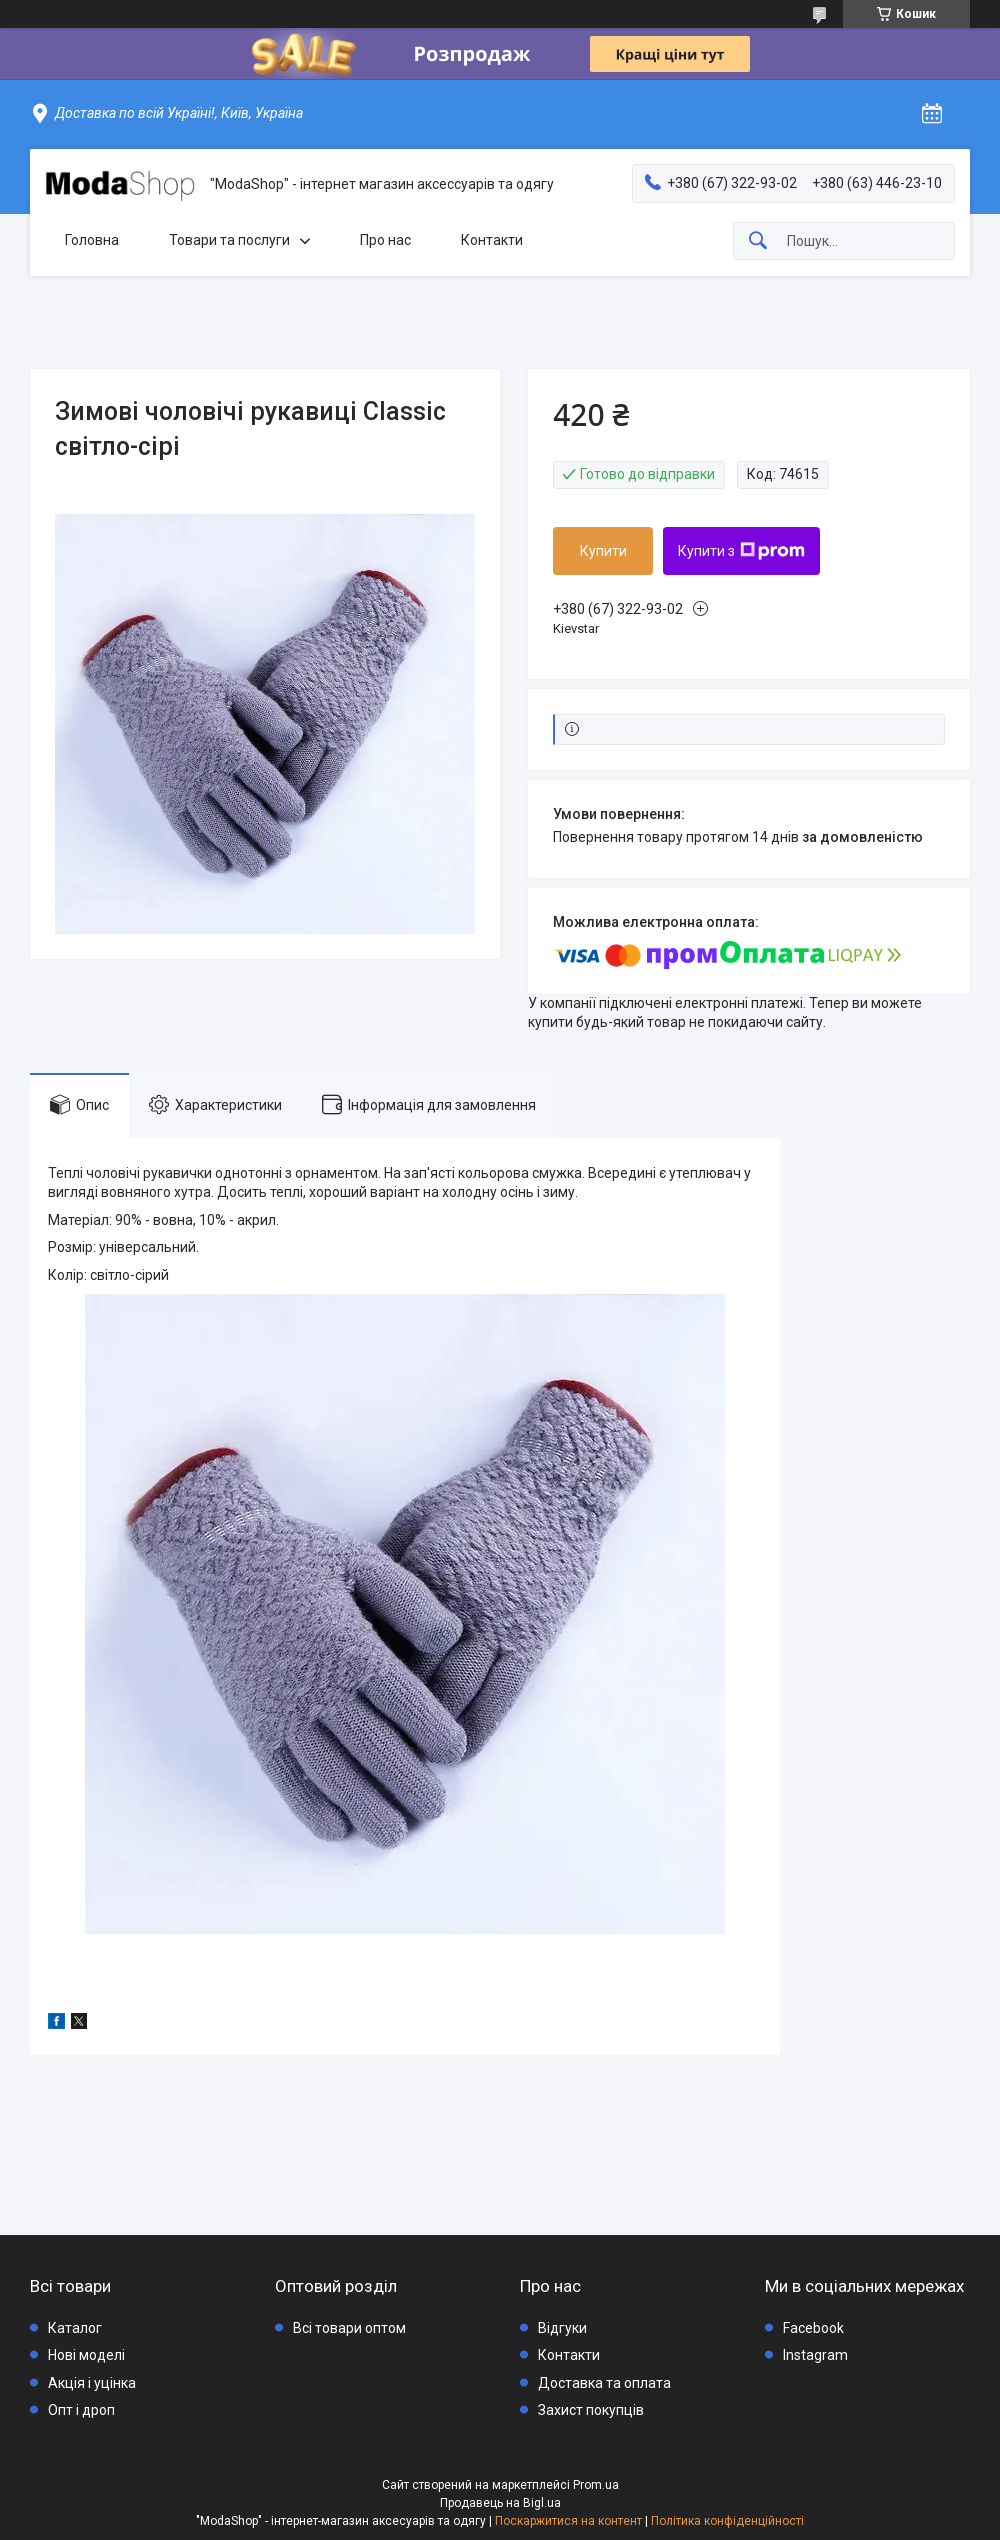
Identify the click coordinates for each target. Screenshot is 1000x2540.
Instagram (815, 2355)
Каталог (75, 2328)
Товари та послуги (229, 240)
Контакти (492, 240)
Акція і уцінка (92, 2383)
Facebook (813, 2328)
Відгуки (562, 2328)
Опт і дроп (81, 2410)
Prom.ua (596, 2485)
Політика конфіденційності (727, 2521)
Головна (92, 240)
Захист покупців (591, 2410)
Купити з (741, 551)
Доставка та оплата (604, 2383)
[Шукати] (758, 241)
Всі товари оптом (349, 2328)
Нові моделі (86, 2355)
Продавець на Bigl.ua (500, 2503)
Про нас (385, 240)
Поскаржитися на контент (568, 2521)
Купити (603, 551)
